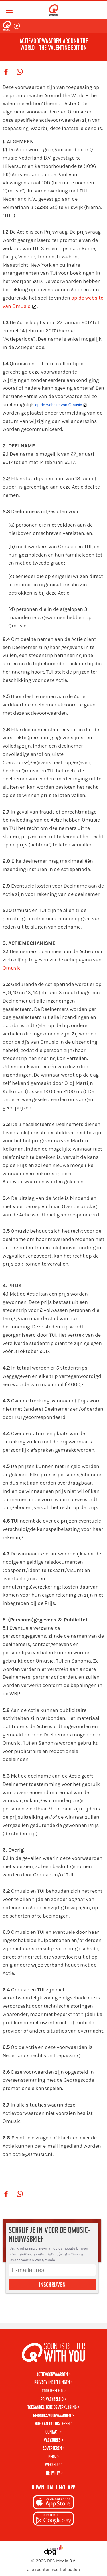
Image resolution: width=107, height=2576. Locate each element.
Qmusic (12, 968)
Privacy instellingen (52, 2382)
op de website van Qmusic (58, 405)
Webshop (52, 2464)
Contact (52, 2432)
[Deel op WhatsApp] (19, 72)
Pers (52, 2456)
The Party (52, 2473)
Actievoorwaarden (52, 2374)
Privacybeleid (52, 2399)
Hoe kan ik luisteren (52, 2423)
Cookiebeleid (52, 2391)
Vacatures (52, 2440)
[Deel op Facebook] (6, 72)
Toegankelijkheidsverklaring (52, 2407)
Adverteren (52, 2448)
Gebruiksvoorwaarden (52, 2415)
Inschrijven (52, 2285)
